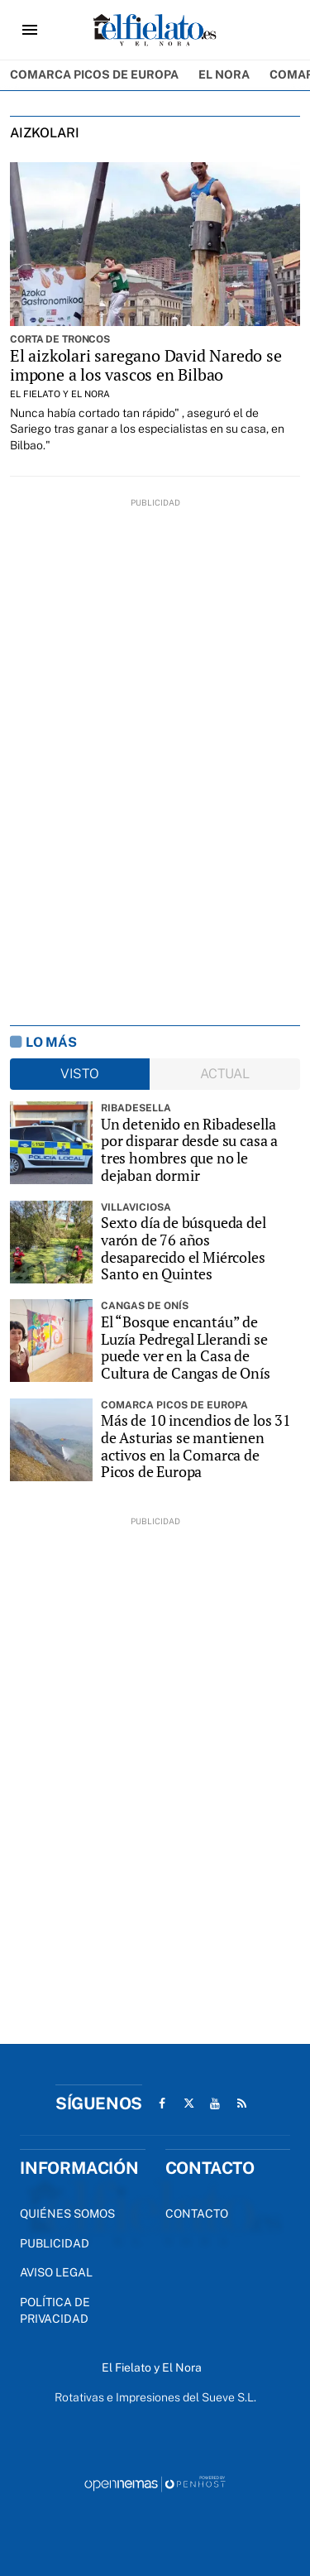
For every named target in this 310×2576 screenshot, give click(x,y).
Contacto (196, 2213)
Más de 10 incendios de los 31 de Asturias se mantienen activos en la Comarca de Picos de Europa (196, 1446)
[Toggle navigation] (30, 30)
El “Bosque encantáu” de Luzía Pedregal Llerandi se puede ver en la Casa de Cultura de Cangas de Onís (185, 1347)
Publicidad (54, 2243)
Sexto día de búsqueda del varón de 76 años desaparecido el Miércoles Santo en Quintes (183, 1248)
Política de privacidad (55, 2310)
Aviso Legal (56, 2272)
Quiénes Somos (67, 2213)
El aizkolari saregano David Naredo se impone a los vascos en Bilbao (146, 365)
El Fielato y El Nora (60, 394)
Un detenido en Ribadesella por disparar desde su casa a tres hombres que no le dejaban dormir (189, 1149)
